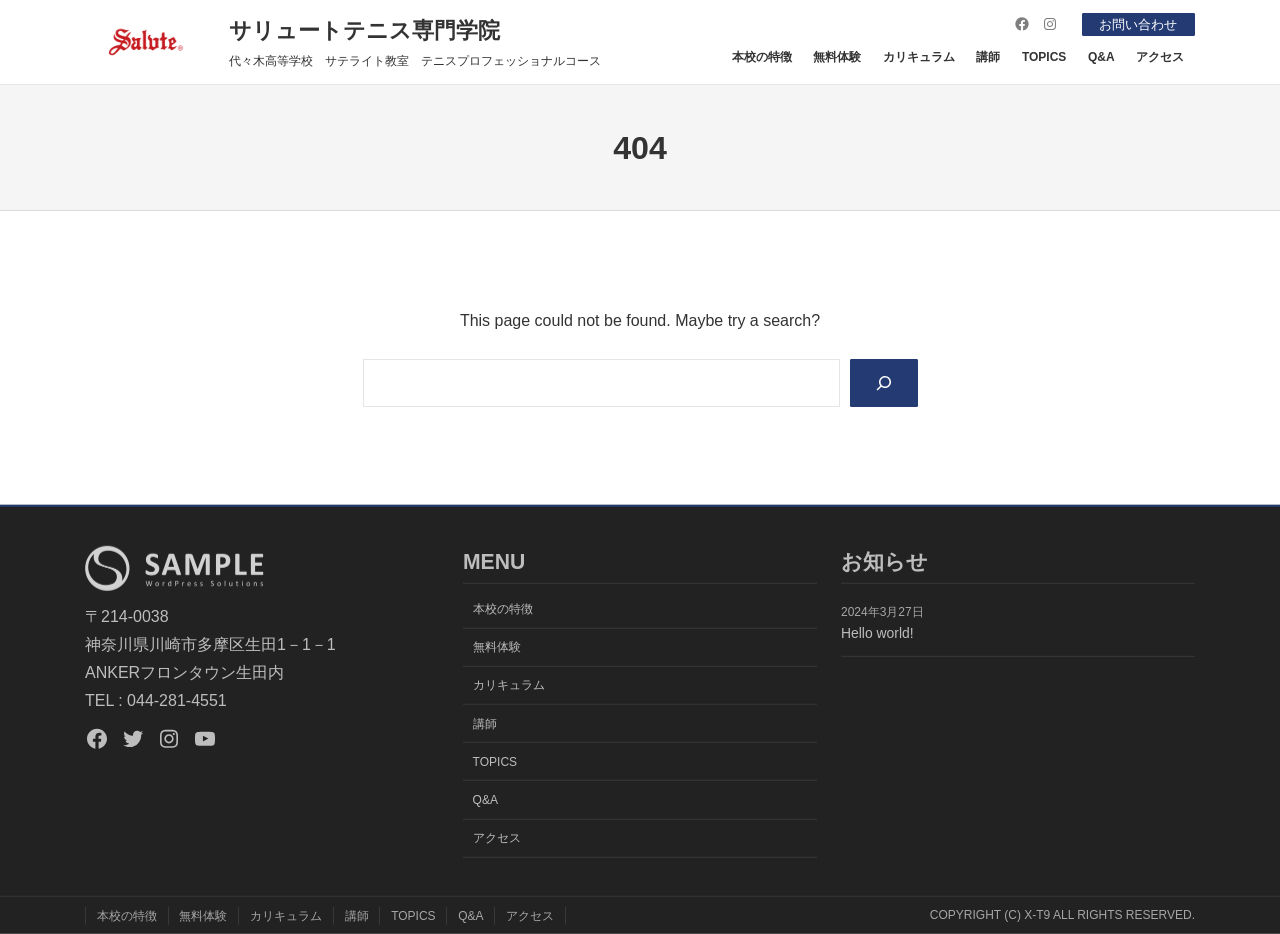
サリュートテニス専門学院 (364, 30)
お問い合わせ (1134, 24)
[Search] (882, 383)
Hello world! (877, 633)
